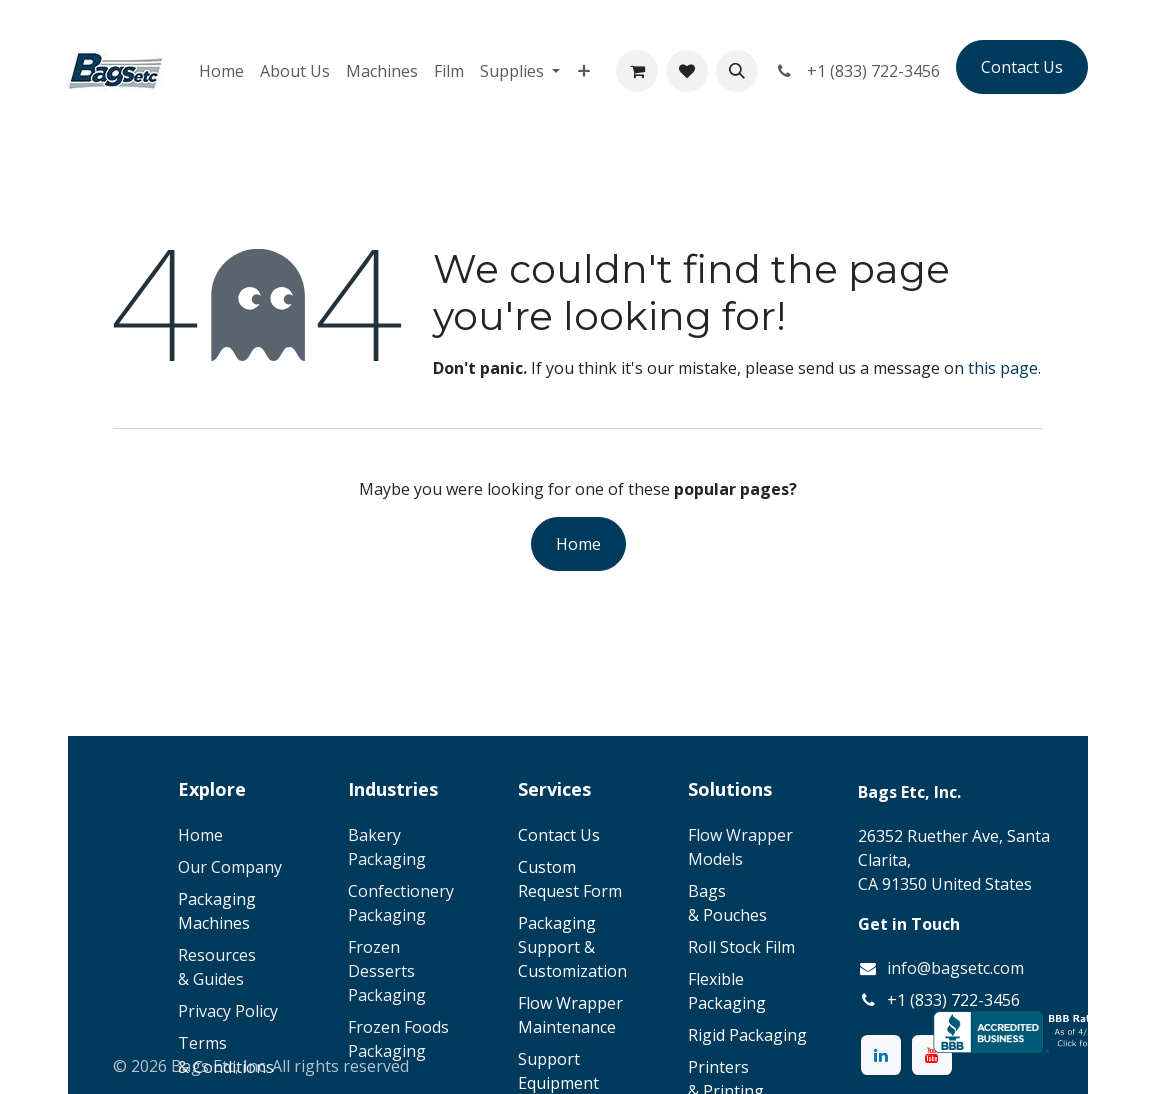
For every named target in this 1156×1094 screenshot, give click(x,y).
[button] (737, 71)
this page (1003, 368)
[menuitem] (221, 71)
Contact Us (1022, 67)
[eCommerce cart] (637, 71)
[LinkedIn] (881, 1055)
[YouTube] (932, 1055)
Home (578, 544)
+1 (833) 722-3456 (857, 71)
